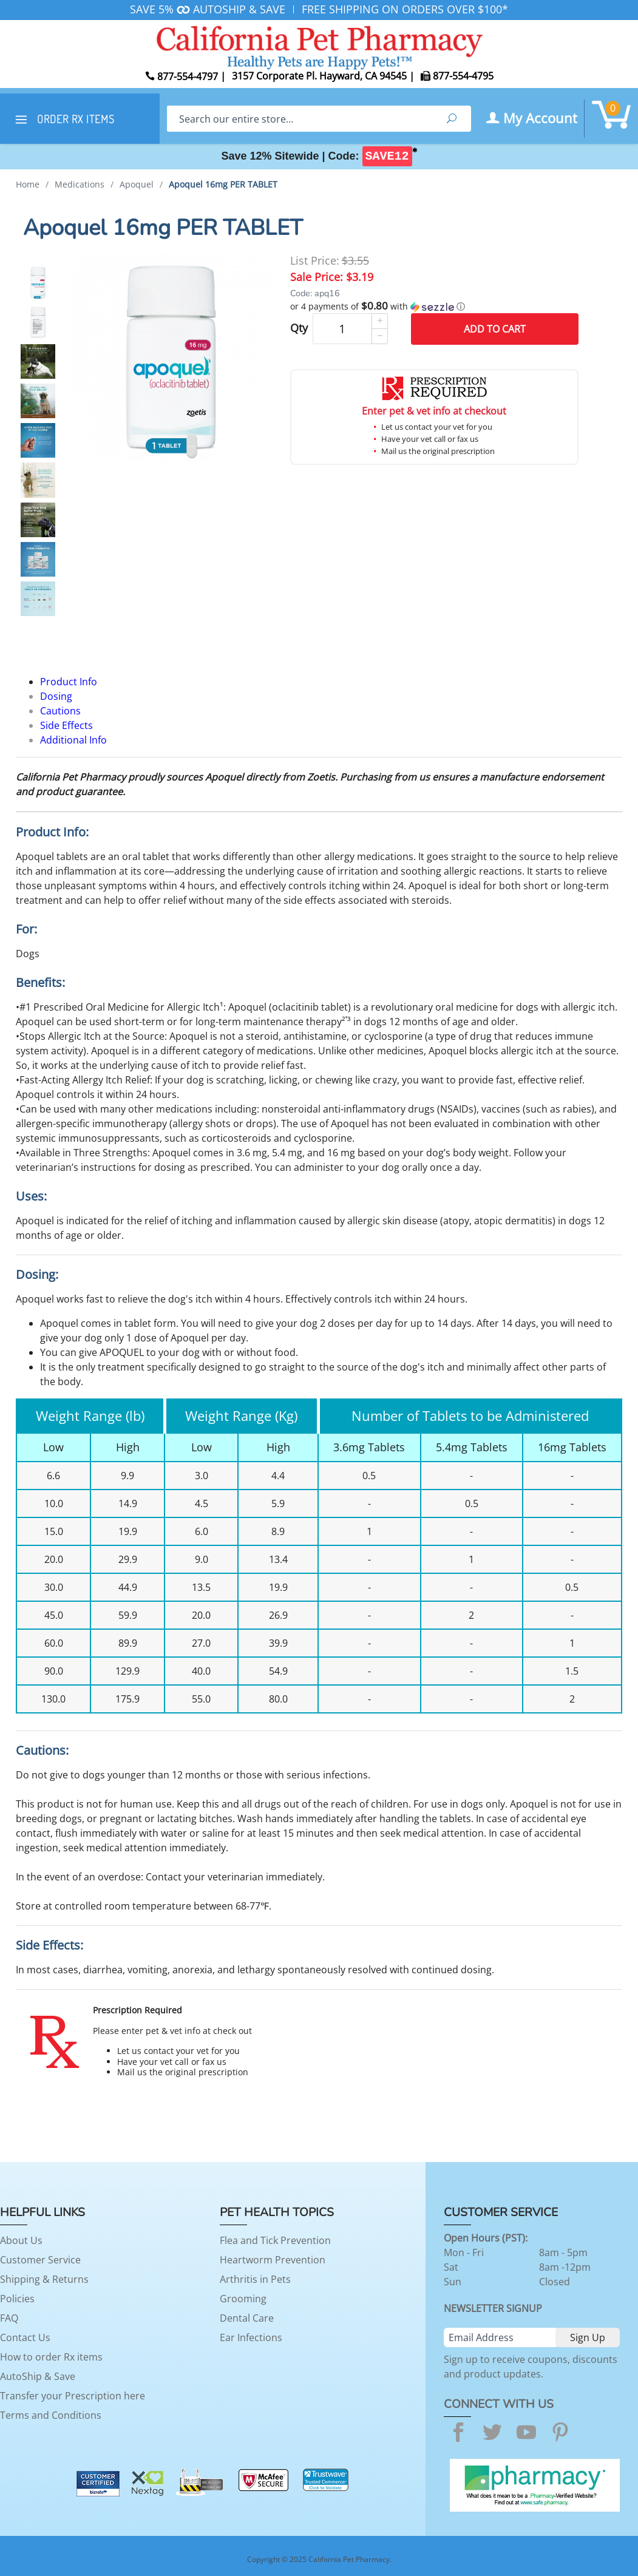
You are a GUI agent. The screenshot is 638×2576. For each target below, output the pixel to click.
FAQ (9, 2318)
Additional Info (73, 740)
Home (27, 184)
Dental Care (247, 2318)
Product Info (68, 681)
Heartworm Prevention (272, 2259)
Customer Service (40, 2259)
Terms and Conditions (50, 2415)
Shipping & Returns (44, 2279)
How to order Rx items (51, 2357)
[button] (434, 306)
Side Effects (66, 725)
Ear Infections (251, 2337)
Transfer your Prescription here (72, 2395)
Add (495, 329)
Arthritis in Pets (255, 2279)
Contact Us (25, 2337)
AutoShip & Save (37, 2376)
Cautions (60, 710)
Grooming (243, 2298)
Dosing (56, 696)
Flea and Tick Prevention (275, 2240)
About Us (21, 2240)
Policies (17, 2298)
